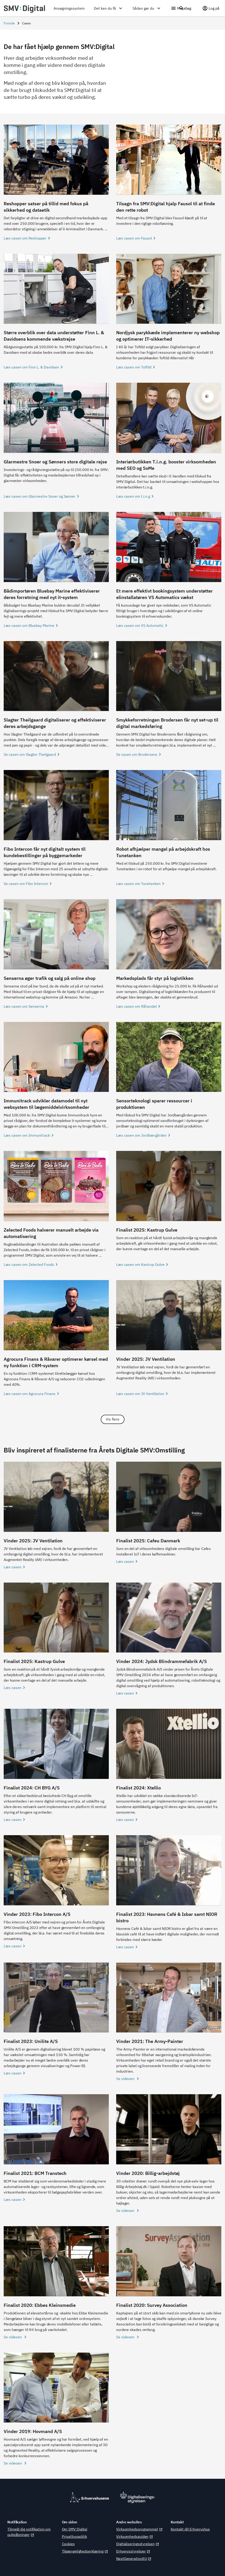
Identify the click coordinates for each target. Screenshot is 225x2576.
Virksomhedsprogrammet (139, 2529)
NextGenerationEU (133, 2558)
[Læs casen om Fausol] (168, 185)
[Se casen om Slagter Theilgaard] (56, 702)
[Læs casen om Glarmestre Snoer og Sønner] (56, 444)
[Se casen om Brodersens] (168, 702)
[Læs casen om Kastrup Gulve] (168, 1212)
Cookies (68, 2544)
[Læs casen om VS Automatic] (168, 573)
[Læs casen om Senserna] (56, 957)
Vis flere (112, 1419)
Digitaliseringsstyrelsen (137, 2544)
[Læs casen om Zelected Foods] (56, 1212)
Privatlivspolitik (74, 2536)
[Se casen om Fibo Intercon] (56, 831)
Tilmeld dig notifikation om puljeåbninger (29, 2532)
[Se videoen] (168, 2025)
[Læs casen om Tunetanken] (168, 831)
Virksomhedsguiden (134, 2536)
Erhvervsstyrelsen (133, 2551)
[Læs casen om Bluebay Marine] (56, 573)
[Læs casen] (56, 1518)
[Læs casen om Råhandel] (168, 957)
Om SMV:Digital (74, 2529)
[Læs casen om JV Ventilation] (168, 1341)
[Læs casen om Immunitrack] (56, 1083)
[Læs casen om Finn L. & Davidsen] (56, 315)
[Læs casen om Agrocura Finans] (56, 1341)
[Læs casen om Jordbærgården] (168, 1083)
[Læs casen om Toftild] (168, 315)
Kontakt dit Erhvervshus (190, 2529)
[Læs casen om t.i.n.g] (168, 444)
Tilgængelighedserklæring (85, 2551)
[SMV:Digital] (24, 8)
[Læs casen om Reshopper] (56, 185)
